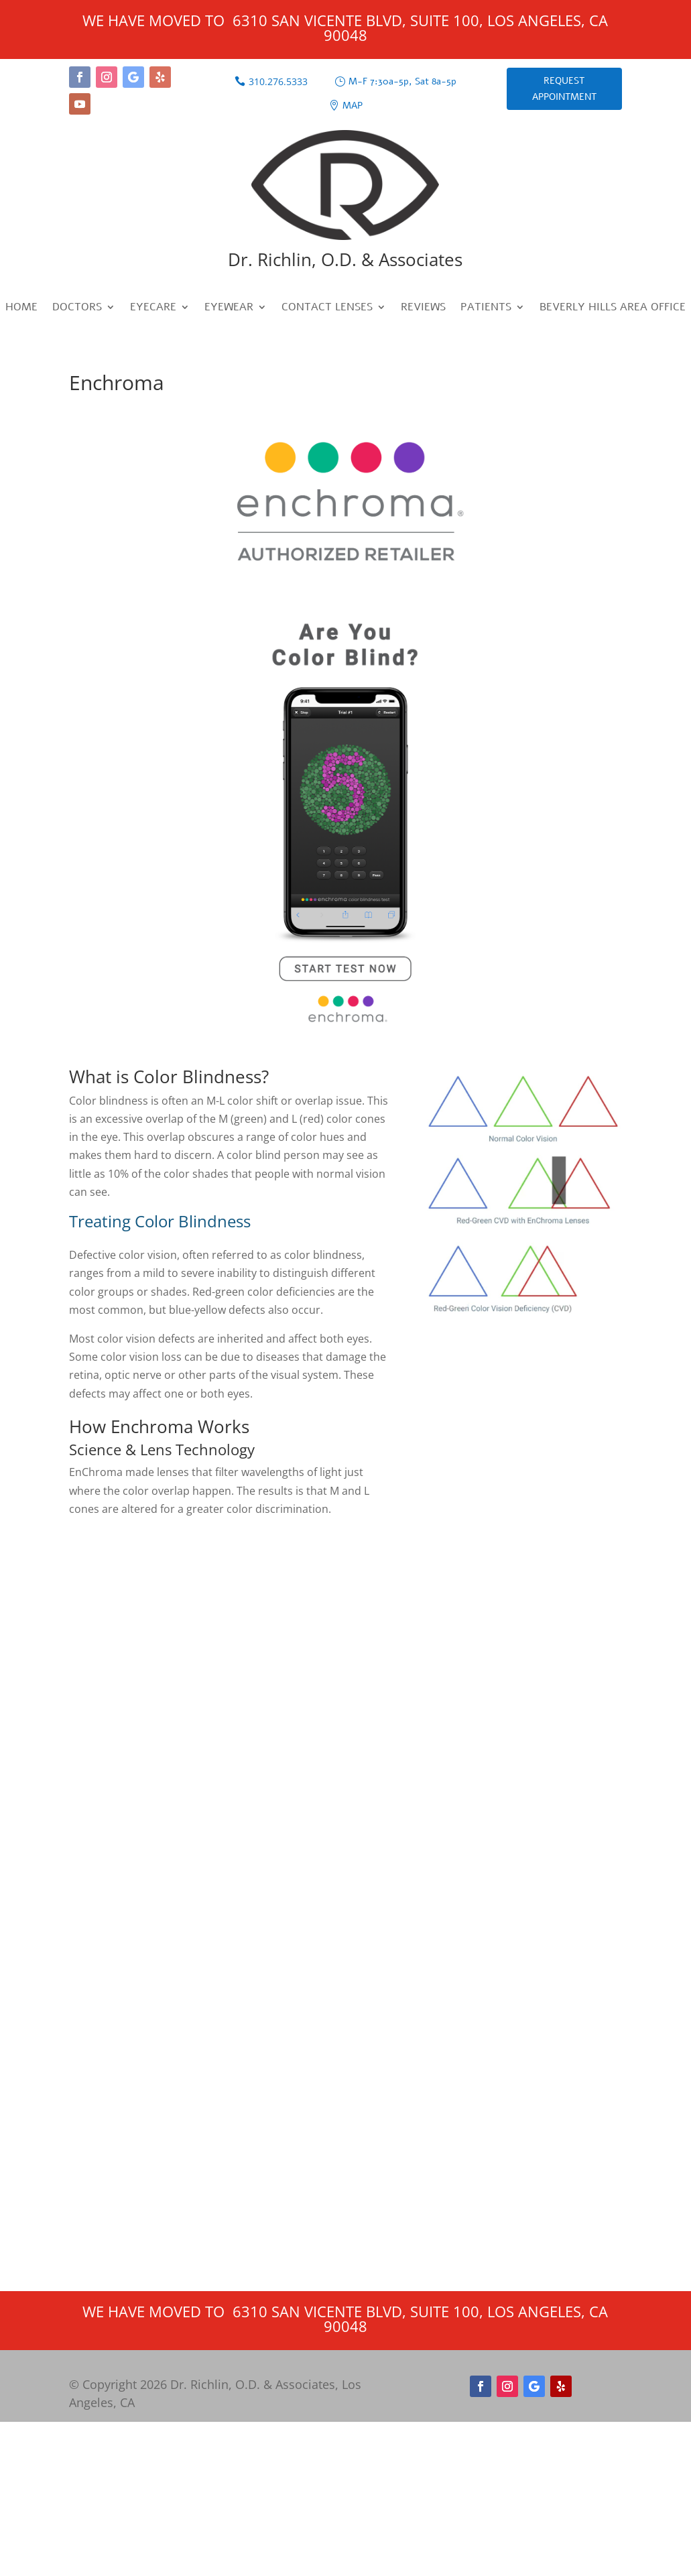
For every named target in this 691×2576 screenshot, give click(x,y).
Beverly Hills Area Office (613, 308)
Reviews (423, 308)
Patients (485, 308)
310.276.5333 (278, 81)
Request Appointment (564, 88)
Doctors (77, 308)
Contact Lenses (327, 308)
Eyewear (228, 308)
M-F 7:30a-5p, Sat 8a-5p (402, 81)
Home (21, 308)
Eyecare (153, 308)
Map (352, 105)
